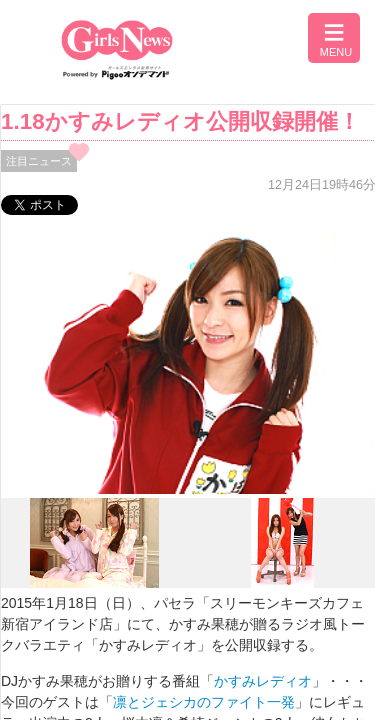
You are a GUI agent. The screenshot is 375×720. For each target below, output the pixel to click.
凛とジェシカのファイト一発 (204, 702)
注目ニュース (39, 161)
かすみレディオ (263, 681)
